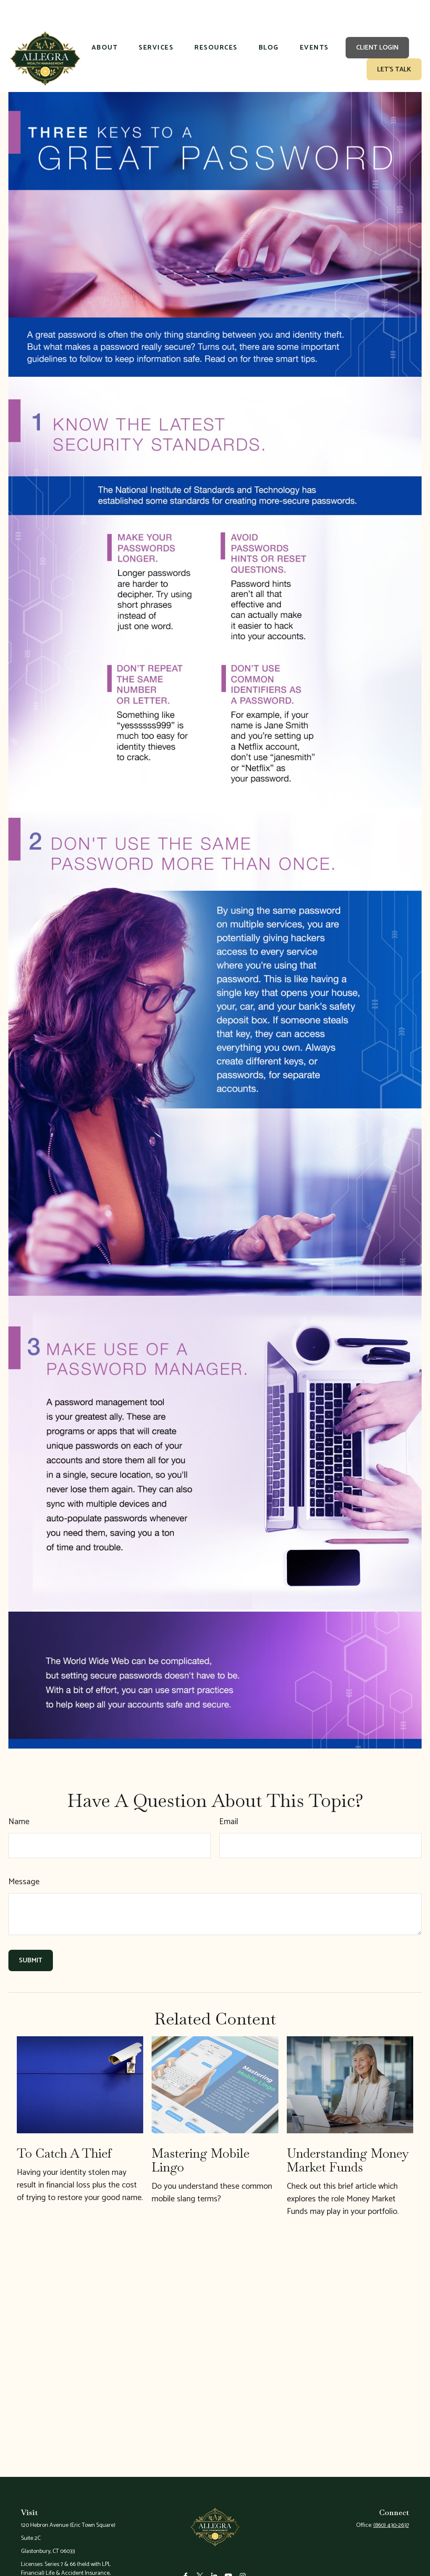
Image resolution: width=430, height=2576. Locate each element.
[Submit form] (30, 1935)
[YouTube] (228, 2562)
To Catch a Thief (64, 2128)
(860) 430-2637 (391, 2500)
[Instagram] (243, 2562)
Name (18, 1797)
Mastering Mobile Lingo (200, 2135)
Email (228, 1797)
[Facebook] (185, 2562)
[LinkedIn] (214, 2562)
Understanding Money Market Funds (348, 2135)
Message (23, 1857)
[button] (104, 23)
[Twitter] (200, 2562)
